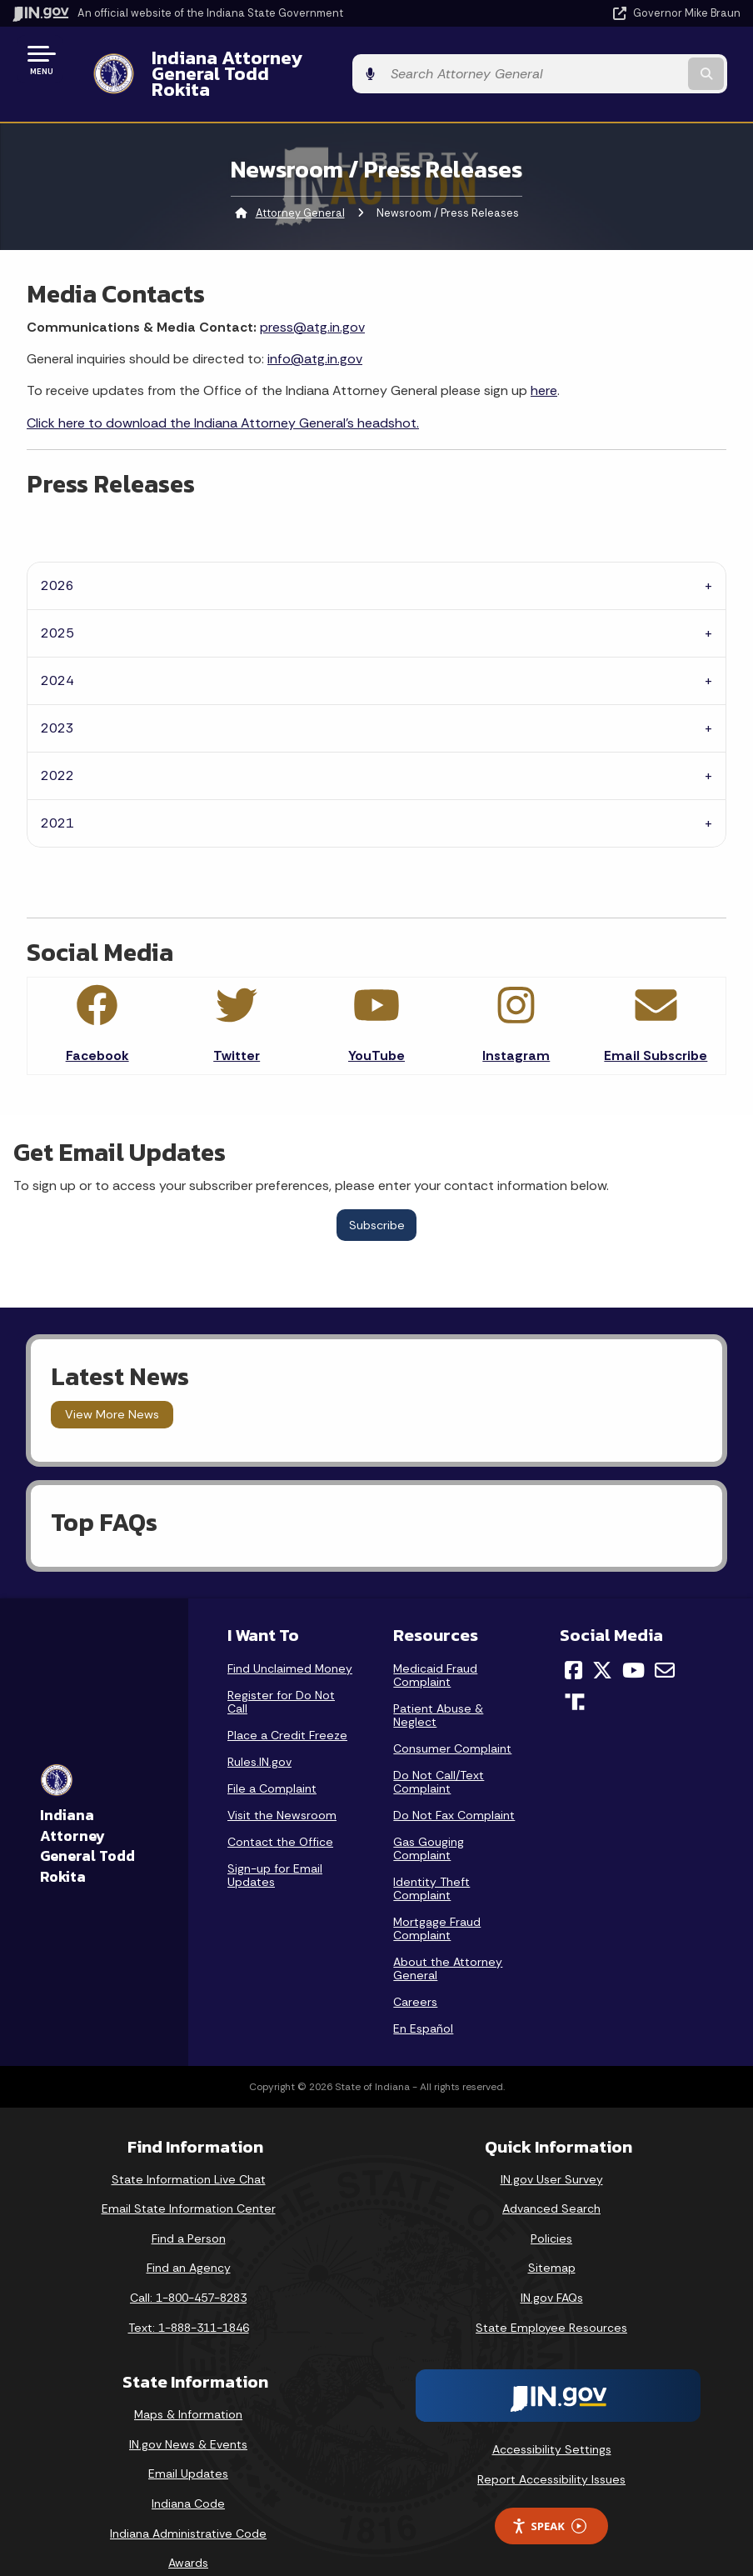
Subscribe (377, 1195)
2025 (57, 604)
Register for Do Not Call (281, 1672)
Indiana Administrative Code (188, 2504)
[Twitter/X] (602, 1641)
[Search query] (632, 59)
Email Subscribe (655, 1027)
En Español (423, 1999)
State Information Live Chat (189, 2150)
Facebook (97, 1027)
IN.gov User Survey (552, 2150)
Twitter (236, 1027)
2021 (57, 794)
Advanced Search (551, 2180)
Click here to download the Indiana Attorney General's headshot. (223, 394)
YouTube (376, 1027)
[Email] (665, 1641)
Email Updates (188, 2445)
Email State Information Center (189, 2180)
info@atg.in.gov (314, 329)
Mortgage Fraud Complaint (437, 1899)
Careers (415, 1972)
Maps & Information (188, 2385)
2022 (57, 747)
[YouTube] (633, 1641)
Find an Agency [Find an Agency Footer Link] (189, 2239)
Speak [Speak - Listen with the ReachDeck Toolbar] (548, 2497)
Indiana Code (188, 2475)
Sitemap (552, 2239)
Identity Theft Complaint (431, 1859)
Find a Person (189, 2209)
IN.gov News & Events (188, 2415)
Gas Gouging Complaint (428, 1819)
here (544, 362)
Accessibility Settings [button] (551, 2420)
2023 (57, 699)
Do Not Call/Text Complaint (438, 1752)
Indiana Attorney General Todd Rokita (302, 59)
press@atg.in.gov (312, 298)
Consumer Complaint (452, 1719)
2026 (57, 557)
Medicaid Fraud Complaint (435, 1646)
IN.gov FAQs (552, 2268)
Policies (551, 2209)
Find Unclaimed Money (289, 1639)
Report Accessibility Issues (551, 2450)
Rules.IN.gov (259, 1732)
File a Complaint (272, 1759)
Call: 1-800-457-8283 (188, 2268)
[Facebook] (573, 1641)
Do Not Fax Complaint (454, 1785)
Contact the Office (280, 1812)
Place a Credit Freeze (287, 1705)
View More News (112, 1385)
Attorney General (300, 184)
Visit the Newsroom (282, 1785)
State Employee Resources (551, 2298)
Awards (188, 2534)
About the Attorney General (447, 1939)
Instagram (516, 1027)
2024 (57, 652)
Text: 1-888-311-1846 (188, 2298)
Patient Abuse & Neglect (438, 1686)
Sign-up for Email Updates (274, 1846)
